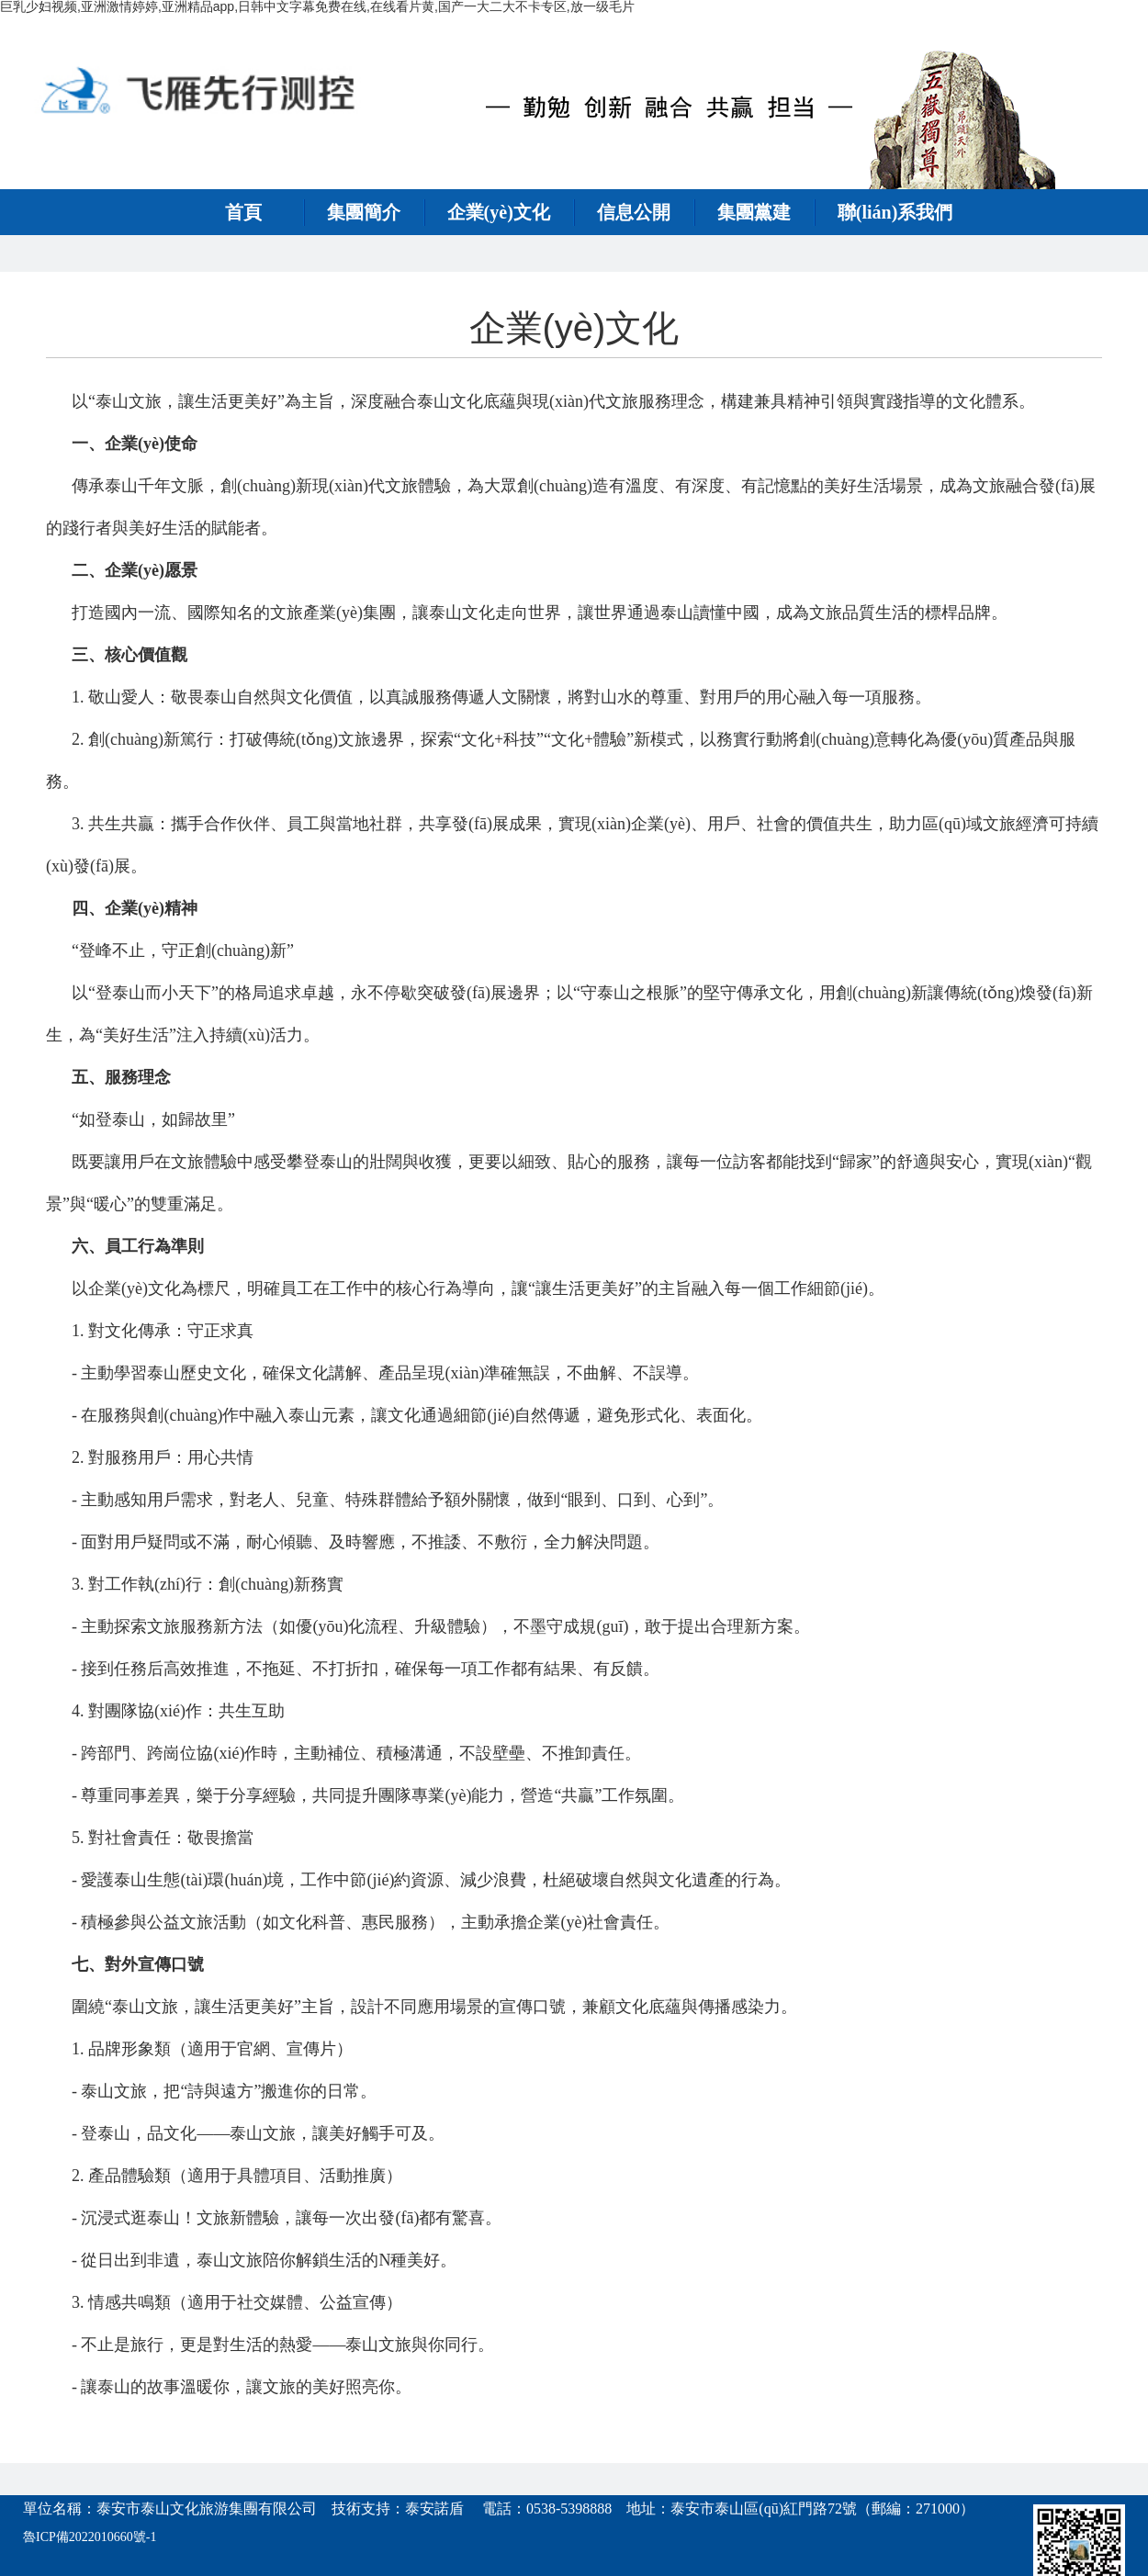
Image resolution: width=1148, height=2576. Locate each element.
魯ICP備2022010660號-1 (89, 2537)
